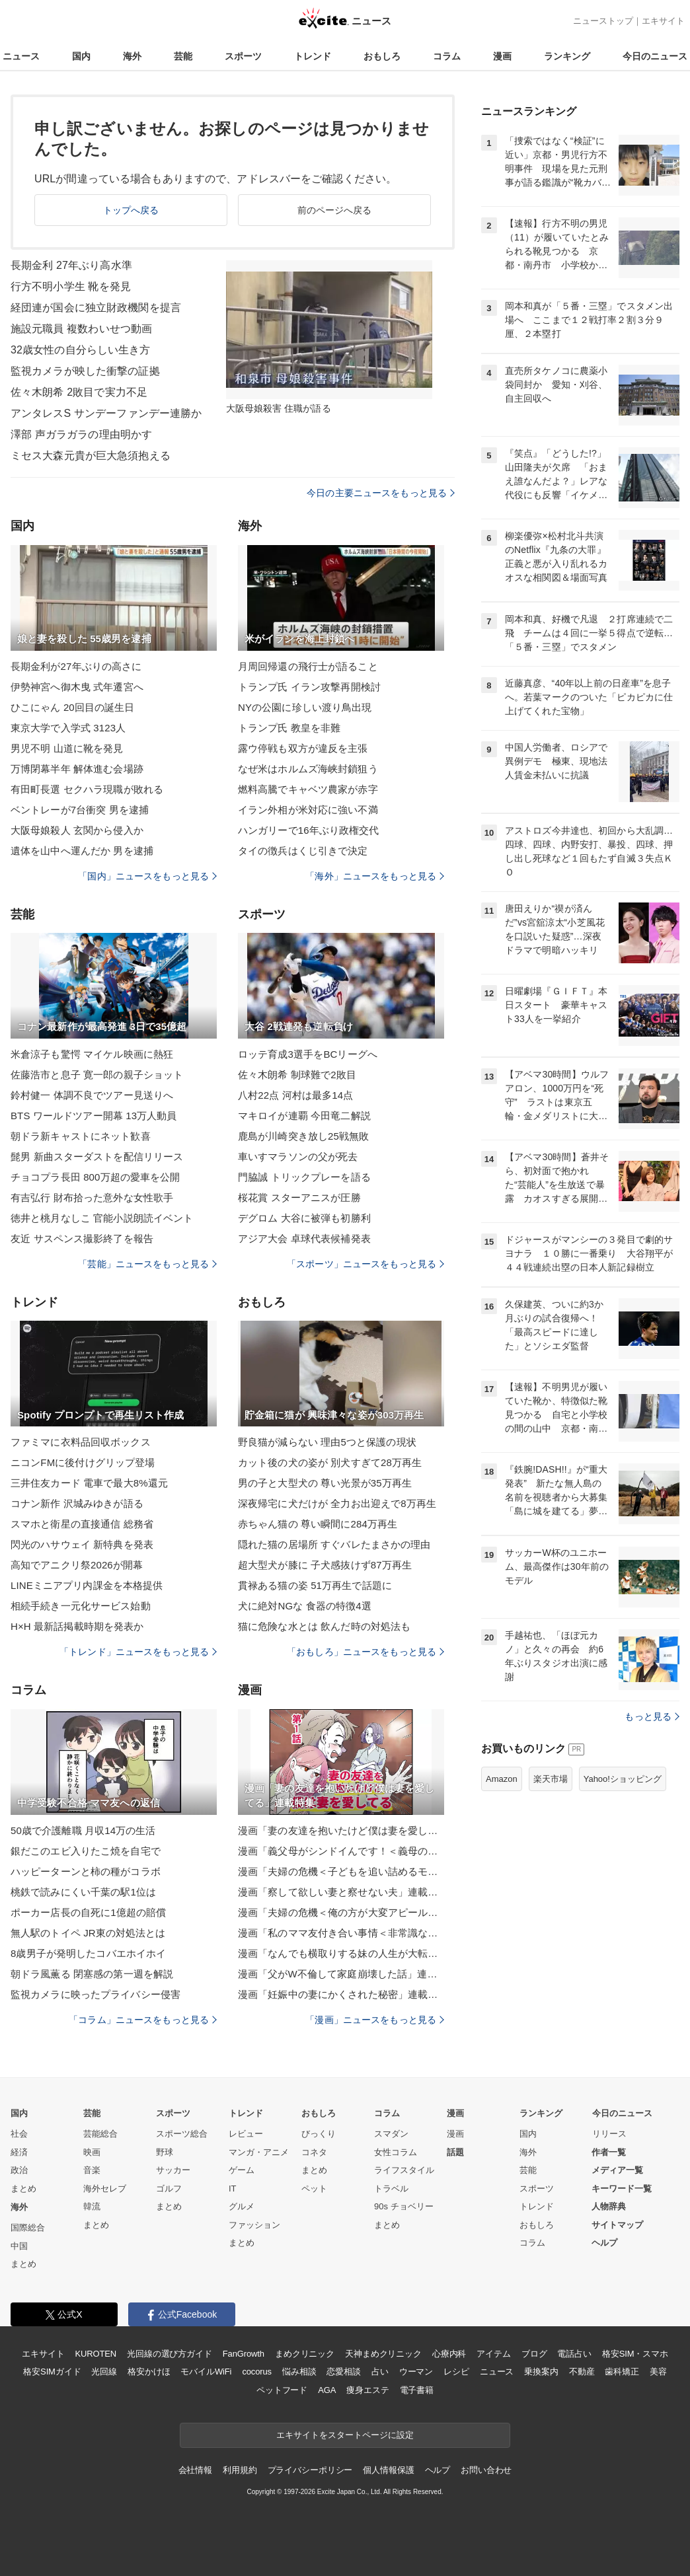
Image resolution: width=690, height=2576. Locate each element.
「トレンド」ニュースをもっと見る (138, 1651)
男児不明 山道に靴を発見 (67, 748)
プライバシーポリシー (310, 2470)
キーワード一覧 (622, 2188)
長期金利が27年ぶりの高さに (76, 666)
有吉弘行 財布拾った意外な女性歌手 (92, 1197)
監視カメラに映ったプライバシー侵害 (95, 1994)
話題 (455, 2152)
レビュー (246, 2134)
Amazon (502, 1779)
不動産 (582, 2371)
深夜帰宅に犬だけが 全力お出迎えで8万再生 (337, 1503)
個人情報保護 (388, 2470)
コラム (447, 56)
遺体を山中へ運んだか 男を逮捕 (82, 850)
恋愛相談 (343, 2371)
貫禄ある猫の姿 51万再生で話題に (315, 1585)
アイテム (493, 2354)
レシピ (456, 2371)
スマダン (391, 2134)
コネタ (314, 2152)
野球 (164, 2152)
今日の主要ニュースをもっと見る (381, 493)
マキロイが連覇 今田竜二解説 (304, 1115)
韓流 (91, 2206)
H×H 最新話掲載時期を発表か (77, 1626)
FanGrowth (243, 2354)
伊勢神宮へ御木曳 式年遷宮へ (77, 686)
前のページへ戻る (334, 210)
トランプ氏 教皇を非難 (289, 727)
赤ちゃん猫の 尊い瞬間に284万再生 (317, 1523)
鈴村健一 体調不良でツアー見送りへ (92, 1095)
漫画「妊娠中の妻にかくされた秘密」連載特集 (341, 1994)
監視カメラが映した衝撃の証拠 (85, 371)
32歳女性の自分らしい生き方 (80, 349)
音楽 (91, 2170)
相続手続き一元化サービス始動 (81, 1605)
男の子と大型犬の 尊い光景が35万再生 (325, 1483)
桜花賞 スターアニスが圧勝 (299, 1197)
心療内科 (449, 2354)
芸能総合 (100, 2134)
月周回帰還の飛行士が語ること (308, 666)
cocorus (257, 2371)
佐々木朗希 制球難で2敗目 (297, 1074)
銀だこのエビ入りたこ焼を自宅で (86, 1851)
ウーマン (416, 2371)
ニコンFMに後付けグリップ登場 (83, 1462)
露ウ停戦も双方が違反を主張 (303, 748)
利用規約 (239, 2470)
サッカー (173, 2170)
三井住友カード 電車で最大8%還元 (89, 1483)
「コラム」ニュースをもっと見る (143, 2019)
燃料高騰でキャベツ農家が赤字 (308, 789)
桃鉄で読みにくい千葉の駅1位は (83, 1891)
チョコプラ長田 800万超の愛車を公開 (95, 1177)
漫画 (502, 56)
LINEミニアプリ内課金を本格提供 (87, 1585)
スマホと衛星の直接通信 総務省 (82, 1523)
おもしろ (382, 56)
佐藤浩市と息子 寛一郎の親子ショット (97, 1074)
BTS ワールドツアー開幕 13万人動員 (94, 1115)
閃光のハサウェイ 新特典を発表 (82, 1544)
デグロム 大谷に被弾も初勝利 (304, 1218)
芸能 (183, 56)
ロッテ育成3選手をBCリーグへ (307, 1054)
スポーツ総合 (182, 2134)
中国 (19, 2246)
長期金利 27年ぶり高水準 (71, 265)
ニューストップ (603, 21)
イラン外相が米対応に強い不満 (308, 809)
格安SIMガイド (52, 2371)
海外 (132, 56)
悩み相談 (299, 2371)
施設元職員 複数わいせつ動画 (81, 328)
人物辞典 (609, 2206)
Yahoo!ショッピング (623, 1779)
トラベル (391, 2188)
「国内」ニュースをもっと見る (147, 876)
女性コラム (395, 2152)
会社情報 (195, 2470)
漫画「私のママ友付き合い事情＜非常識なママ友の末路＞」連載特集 (341, 1932)
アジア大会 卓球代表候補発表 (304, 1238)
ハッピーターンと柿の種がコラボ (86, 1871)
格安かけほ (149, 2371)
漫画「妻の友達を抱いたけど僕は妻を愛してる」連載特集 (341, 1830)
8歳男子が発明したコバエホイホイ (88, 1953)
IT (233, 2188)
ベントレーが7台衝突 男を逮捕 (80, 809)
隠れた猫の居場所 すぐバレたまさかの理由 (334, 1544)
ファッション (254, 2225)
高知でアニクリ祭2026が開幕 (77, 1564)
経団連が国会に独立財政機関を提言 (96, 307)
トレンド (312, 56)
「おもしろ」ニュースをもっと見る (365, 1651)
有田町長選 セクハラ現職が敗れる (87, 789)
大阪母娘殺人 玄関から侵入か (77, 830)
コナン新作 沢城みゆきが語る (77, 1503)
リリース (609, 2134)
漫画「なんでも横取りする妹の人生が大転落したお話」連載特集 (341, 1953)
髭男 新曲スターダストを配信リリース (97, 1156)
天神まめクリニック (383, 2354)
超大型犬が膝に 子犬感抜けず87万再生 (325, 1564)
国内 (81, 56)
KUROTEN (95, 2354)
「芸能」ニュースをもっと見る (147, 1264)
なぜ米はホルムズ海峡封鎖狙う (308, 768)
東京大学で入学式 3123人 (68, 727)
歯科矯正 (621, 2371)
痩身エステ (367, 2390)
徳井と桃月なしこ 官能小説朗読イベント (102, 1218)
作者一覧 (609, 2152)
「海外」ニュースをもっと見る (374, 876)
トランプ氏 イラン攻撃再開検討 (309, 686)
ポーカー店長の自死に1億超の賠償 (88, 1912)
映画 (91, 2152)
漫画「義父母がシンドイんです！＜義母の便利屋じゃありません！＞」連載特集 (341, 1851)
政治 (19, 2170)
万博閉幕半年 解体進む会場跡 (77, 768)
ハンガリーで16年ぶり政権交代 (308, 830)
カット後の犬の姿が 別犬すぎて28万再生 (330, 1462)
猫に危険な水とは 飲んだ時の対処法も (324, 1626)
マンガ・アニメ (259, 2152)
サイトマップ (617, 2225)
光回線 (104, 2371)
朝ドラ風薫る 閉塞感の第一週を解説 (92, 1973)
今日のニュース (655, 56)
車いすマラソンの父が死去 (298, 1156)
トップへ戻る (131, 210)
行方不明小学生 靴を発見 (71, 286)
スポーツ (243, 56)
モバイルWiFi (205, 2371)
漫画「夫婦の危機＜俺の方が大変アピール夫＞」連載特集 (341, 1912)
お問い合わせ (486, 2470)
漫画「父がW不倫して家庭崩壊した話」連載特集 (341, 1973)
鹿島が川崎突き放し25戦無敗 (303, 1136)
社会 (19, 2134)
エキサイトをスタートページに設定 (345, 2435)
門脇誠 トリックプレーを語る (304, 1177)
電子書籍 (417, 2390)
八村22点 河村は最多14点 (295, 1095)
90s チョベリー (404, 2206)
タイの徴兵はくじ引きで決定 (303, 850)
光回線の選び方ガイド (169, 2354)
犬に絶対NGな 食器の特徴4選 (304, 1605)
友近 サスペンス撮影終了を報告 (82, 1238)
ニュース (21, 56)
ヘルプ (604, 2243)
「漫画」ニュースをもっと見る (374, 2019)
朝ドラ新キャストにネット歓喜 (81, 1136)
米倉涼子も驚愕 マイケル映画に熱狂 (92, 1054)
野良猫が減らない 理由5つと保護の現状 (327, 1442)
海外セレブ (104, 2188)
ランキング (567, 56)
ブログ (534, 2354)
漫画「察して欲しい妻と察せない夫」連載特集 (341, 1891)
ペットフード (281, 2390)
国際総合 (28, 2227)
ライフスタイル (404, 2170)
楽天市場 (550, 1779)
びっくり (318, 2134)
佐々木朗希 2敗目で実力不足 (79, 392)
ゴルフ (169, 2188)
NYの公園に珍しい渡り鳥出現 (305, 707)
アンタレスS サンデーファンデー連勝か (106, 413)
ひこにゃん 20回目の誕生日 (73, 707)
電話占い (574, 2354)
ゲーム (241, 2170)
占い (380, 2371)
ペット (314, 2188)
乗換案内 (541, 2371)
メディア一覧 (617, 2170)
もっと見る (652, 1716)
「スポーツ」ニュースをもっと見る (365, 1264)
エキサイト (663, 21)
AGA (327, 2390)
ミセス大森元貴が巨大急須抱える (91, 455)
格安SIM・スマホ (635, 2354)
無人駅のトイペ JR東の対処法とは (88, 1932)
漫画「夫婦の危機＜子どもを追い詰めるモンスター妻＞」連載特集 (341, 1871)
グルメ (241, 2206)
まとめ (23, 2188)
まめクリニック (304, 2354)
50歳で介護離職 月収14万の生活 (83, 1830)
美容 (658, 2371)
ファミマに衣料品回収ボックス (81, 1442)
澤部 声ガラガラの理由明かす (81, 434)
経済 (19, 2152)
